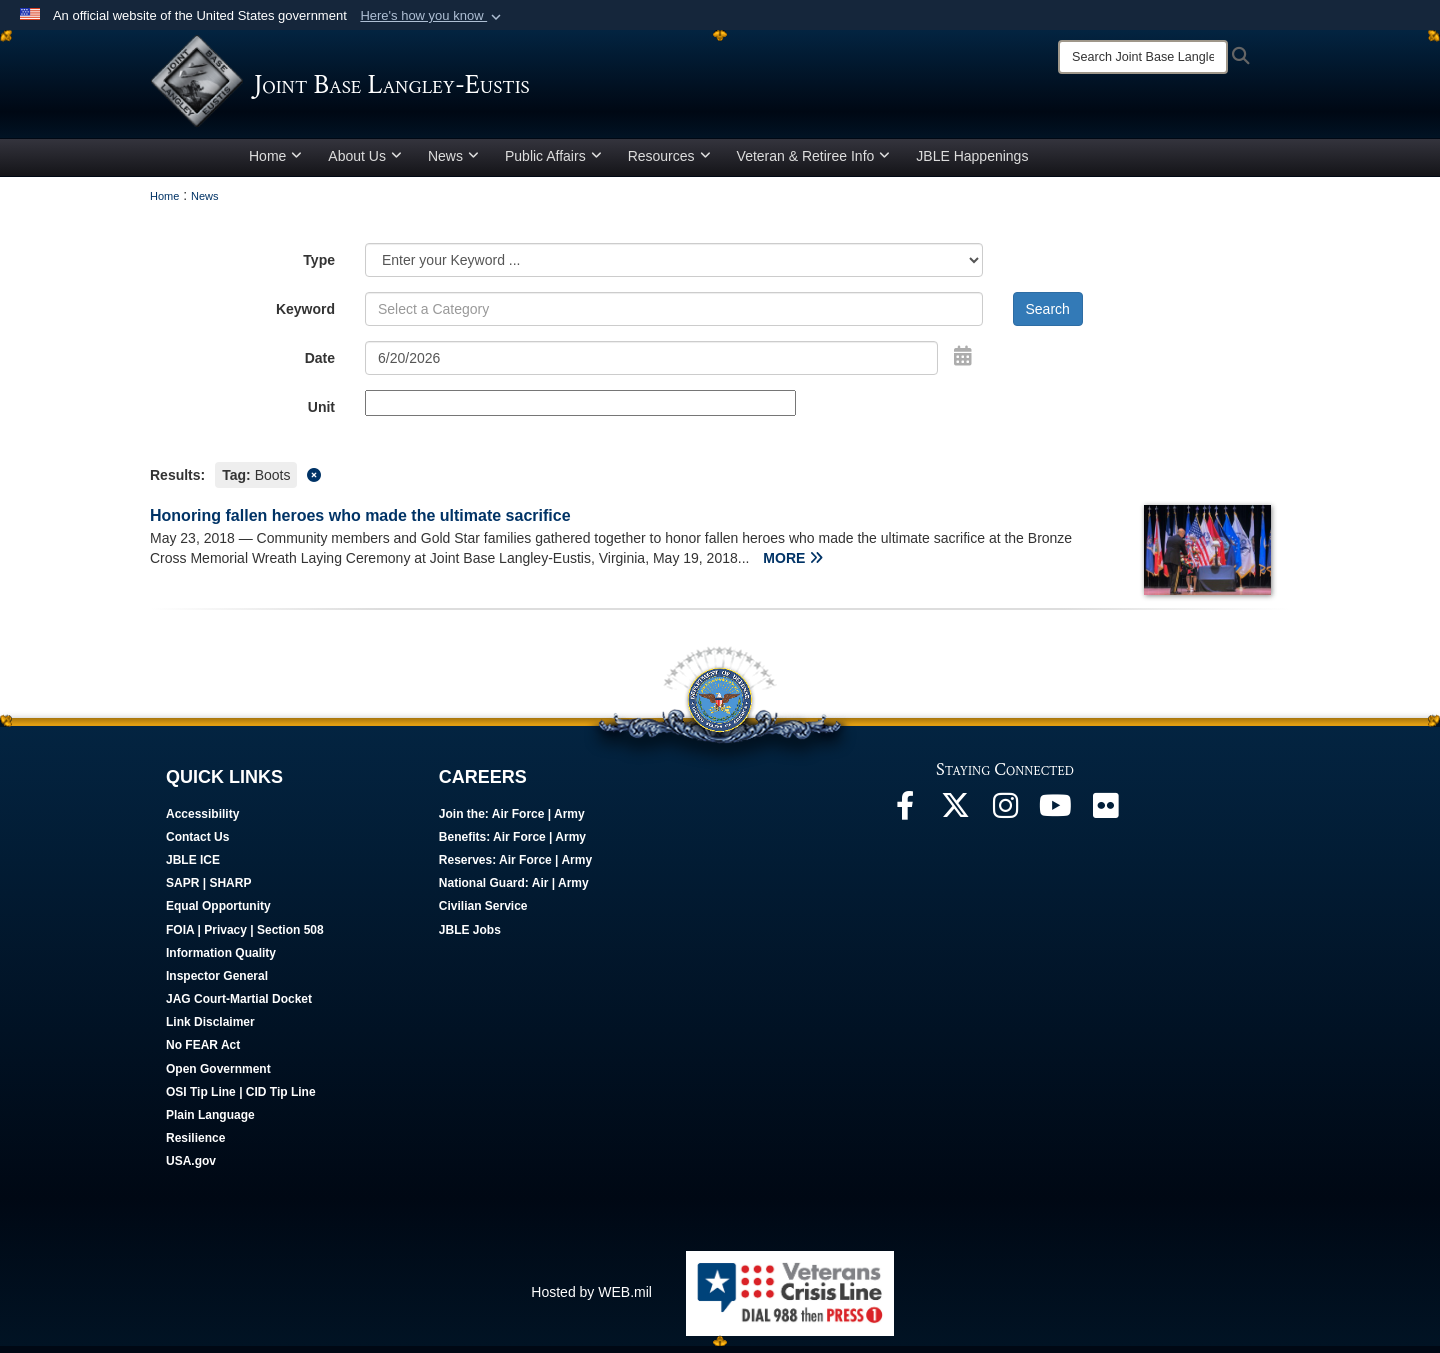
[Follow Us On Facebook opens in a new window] (905, 818)
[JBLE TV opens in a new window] (1055, 818)
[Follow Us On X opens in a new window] (955, 818)
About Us (365, 163)
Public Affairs (553, 163)
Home (275, 163)
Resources (669, 163)
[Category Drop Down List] (674, 267)
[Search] (1143, 57)
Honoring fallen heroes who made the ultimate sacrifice (360, 522)
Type (319, 267)
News (453, 163)
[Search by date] (651, 365)
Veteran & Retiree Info (814, 163)
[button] (432, 16)
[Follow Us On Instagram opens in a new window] (1005, 818)
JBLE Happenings (972, 163)
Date (320, 365)
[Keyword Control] (674, 316)
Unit (321, 414)
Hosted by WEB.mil (591, 1299)
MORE (793, 565)
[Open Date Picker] (963, 363)
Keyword (305, 316)
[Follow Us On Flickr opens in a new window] (1105, 818)
